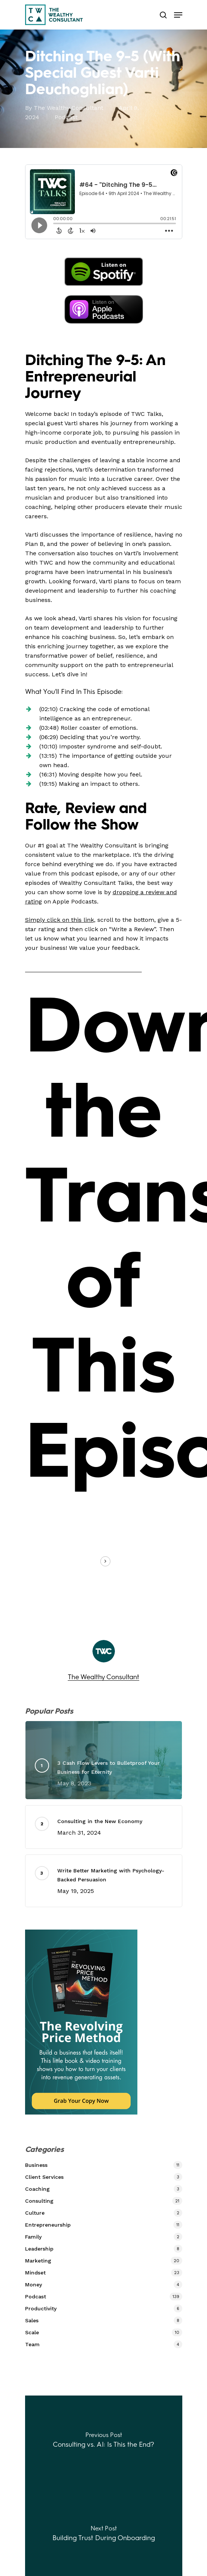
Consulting (39, 2201)
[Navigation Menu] (178, 15)
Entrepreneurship (48, 2225)
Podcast (66, 117)
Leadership (39, 2249)
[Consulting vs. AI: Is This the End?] (103, 2442)
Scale (32, 2332)
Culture (35, 2213)
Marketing (38, 2261)
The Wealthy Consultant (68, 107)
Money (33, 2285)
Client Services (44, 2177)
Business (36, 2165)
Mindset (35, 2273)
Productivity (41, 2308)
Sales (32, 2320)
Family (33, 2237)
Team (32, 2344)
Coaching (37, 2189)
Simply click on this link (59, 919)
